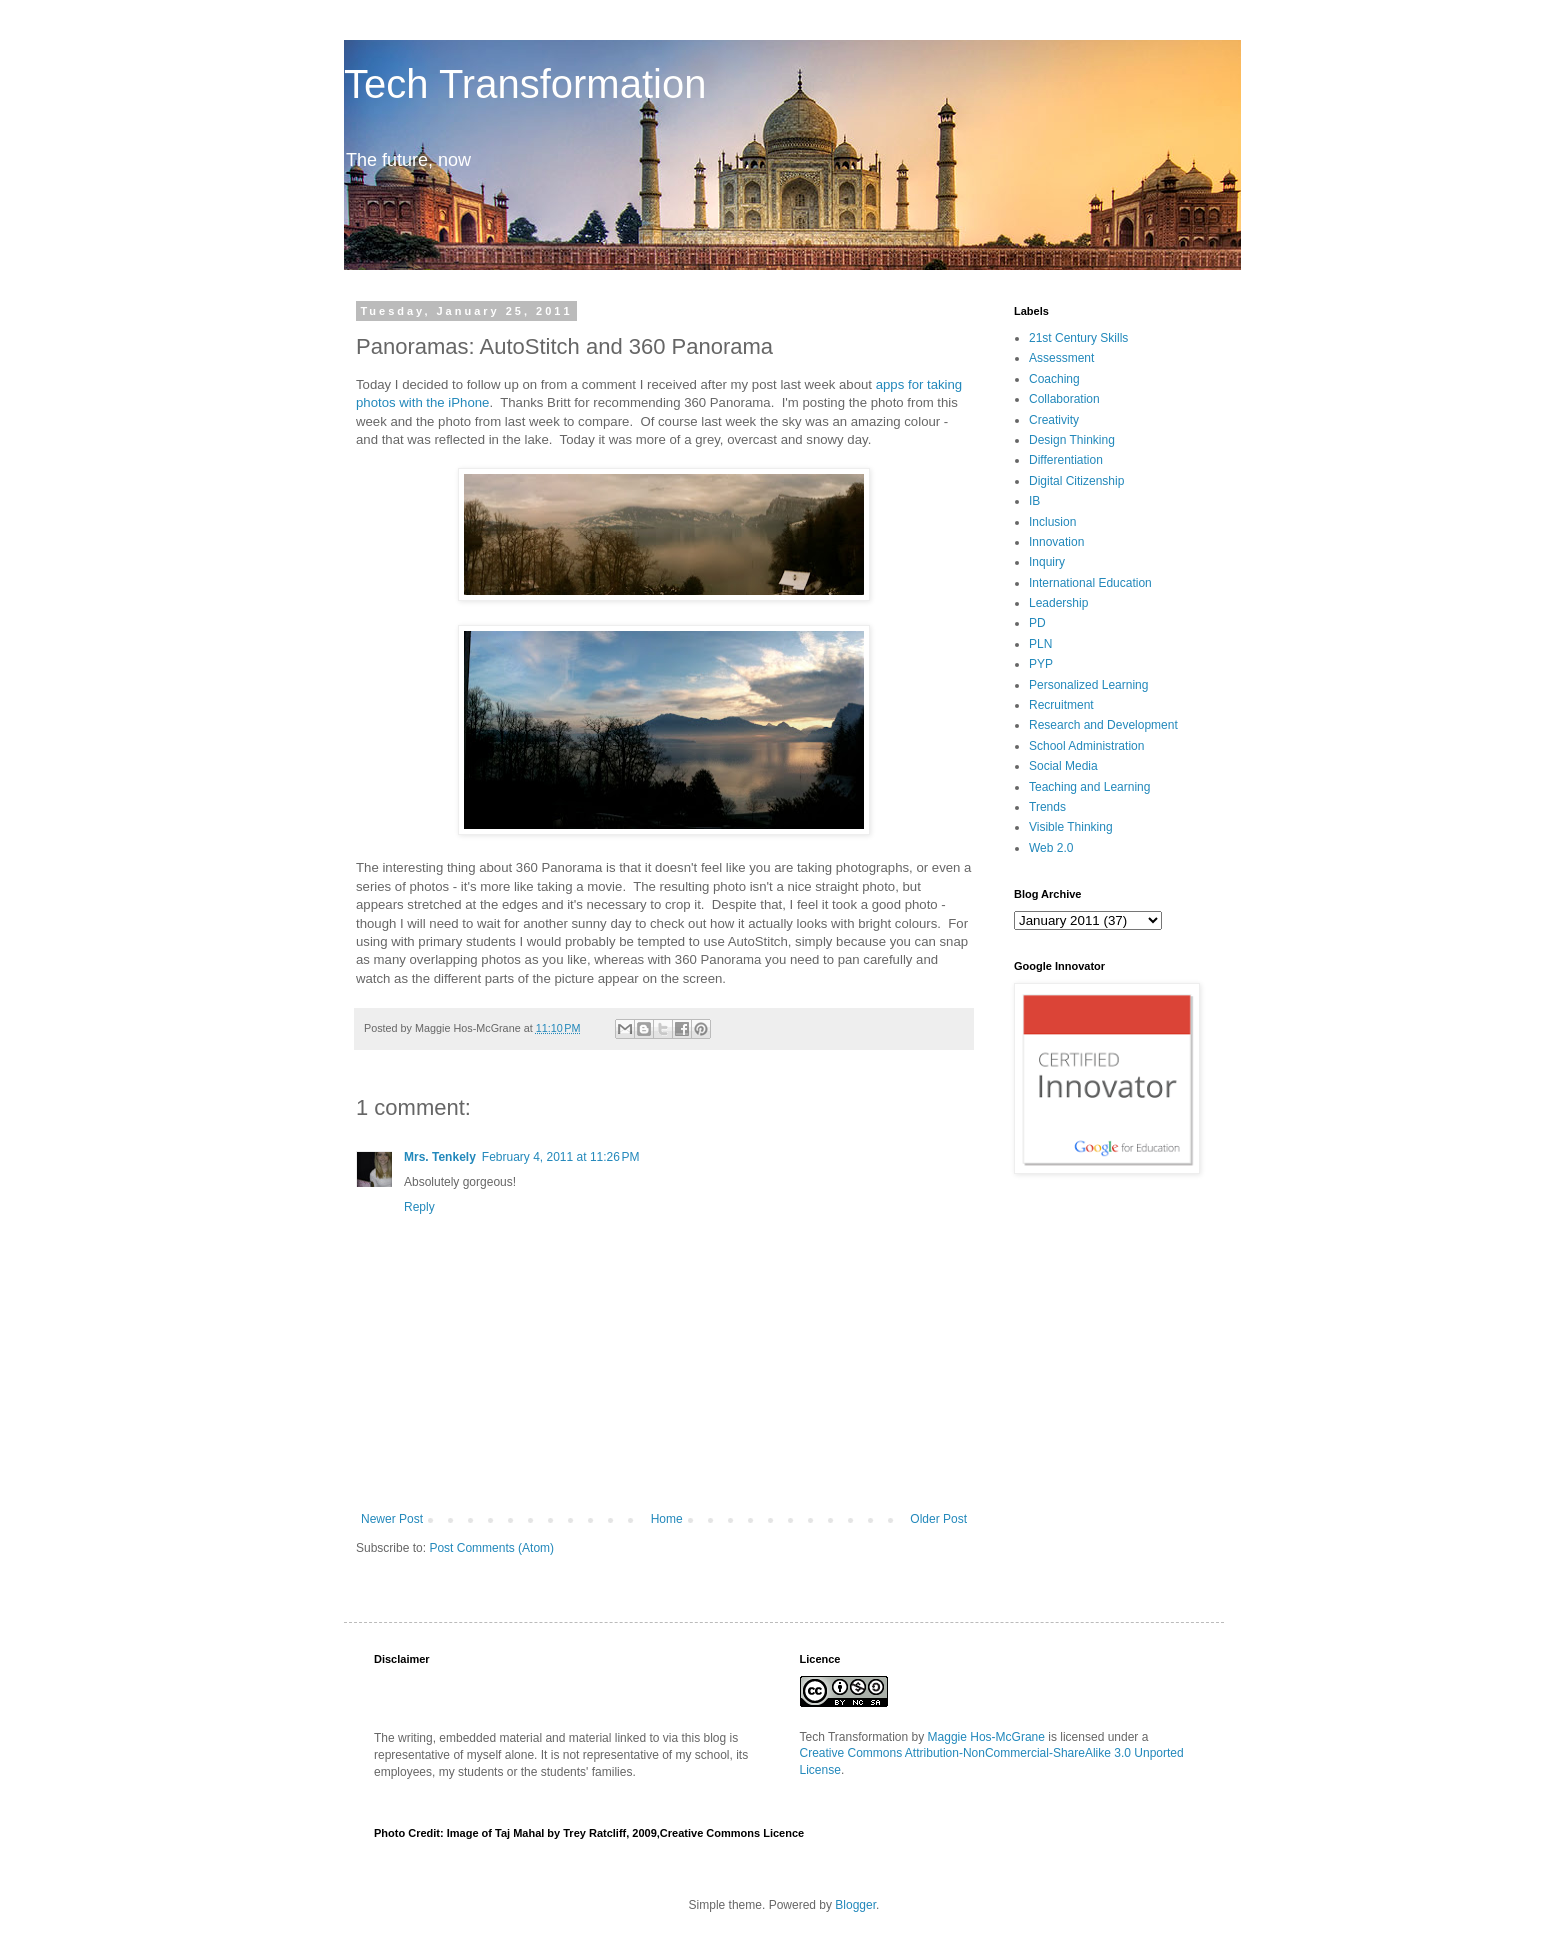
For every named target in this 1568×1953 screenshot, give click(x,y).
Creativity (1054, 420)
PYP (1041, 664)
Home (667, 1519)
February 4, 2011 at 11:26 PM (561, 1157)
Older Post (938, 1519)
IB (1034, 501)
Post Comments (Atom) (491, 1548)
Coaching (1054, 379)
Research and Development (1103, 725)
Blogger (855, 1905)
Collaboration (1064, 399)
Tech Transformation (525, 84)
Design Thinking (1072, 440)
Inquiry (1047, 562)
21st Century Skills (1078, 338)
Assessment (1061, 358)
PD (1037, 623)
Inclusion (1052, 522)
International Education (1090, 583)
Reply (419, 1207)
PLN (1040, 644)
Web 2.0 (1051, 848)
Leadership (1058, 603)
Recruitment (1061, 705)
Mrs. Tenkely (440, 1157)
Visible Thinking (1071, 827)
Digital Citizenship (1076, 481)
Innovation (1056, 542)
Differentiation (1066, 460)
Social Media (1063, 766)
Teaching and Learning (1089, 787)
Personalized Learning (1088, 685)
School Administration (1086, 746)
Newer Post (392, 1519)
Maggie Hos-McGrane (986, 1737)
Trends (1047, 807)
